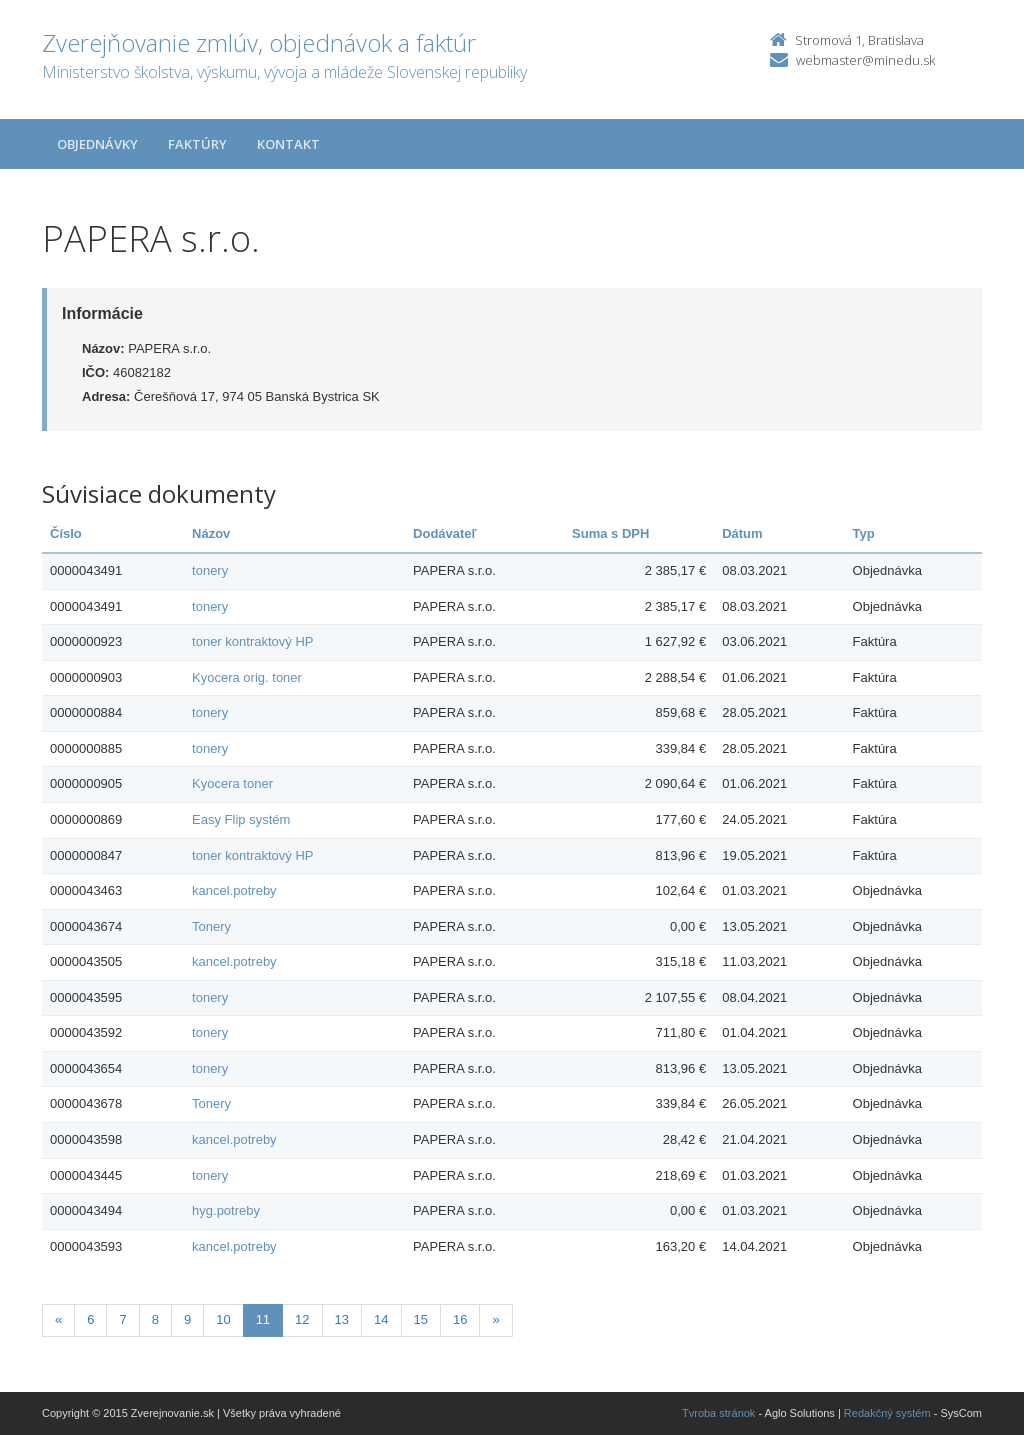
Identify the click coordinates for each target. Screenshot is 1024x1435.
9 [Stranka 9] (187, 1319)
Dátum (742, 533)
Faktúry (197, 144)
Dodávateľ (445, 533)
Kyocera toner (232, 783)
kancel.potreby (234, 890)
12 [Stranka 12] (302, 1319)
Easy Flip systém (241, 819)
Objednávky (97, 144)
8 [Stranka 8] (155, 1319)
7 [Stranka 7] (122, 1319)
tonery (210, 570)
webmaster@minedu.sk (865, 60)
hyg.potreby (226, 1210)
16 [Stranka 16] (460, 1319)
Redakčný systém (887, 1413)
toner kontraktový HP (252, 641)
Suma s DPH (610, 533)
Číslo (66, 533)
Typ (864, 533)
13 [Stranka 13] (342, 1319)
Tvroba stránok (718, 1413)
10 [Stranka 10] (223, 1319)
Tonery (211, 926)
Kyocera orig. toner (247, 677)
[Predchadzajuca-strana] (58, 1320)
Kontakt (288, 144)
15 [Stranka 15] (421, 1319)
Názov (211, 533)
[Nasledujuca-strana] (495, 1320)
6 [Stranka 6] (90, 1319)
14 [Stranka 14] (381, 1319)
